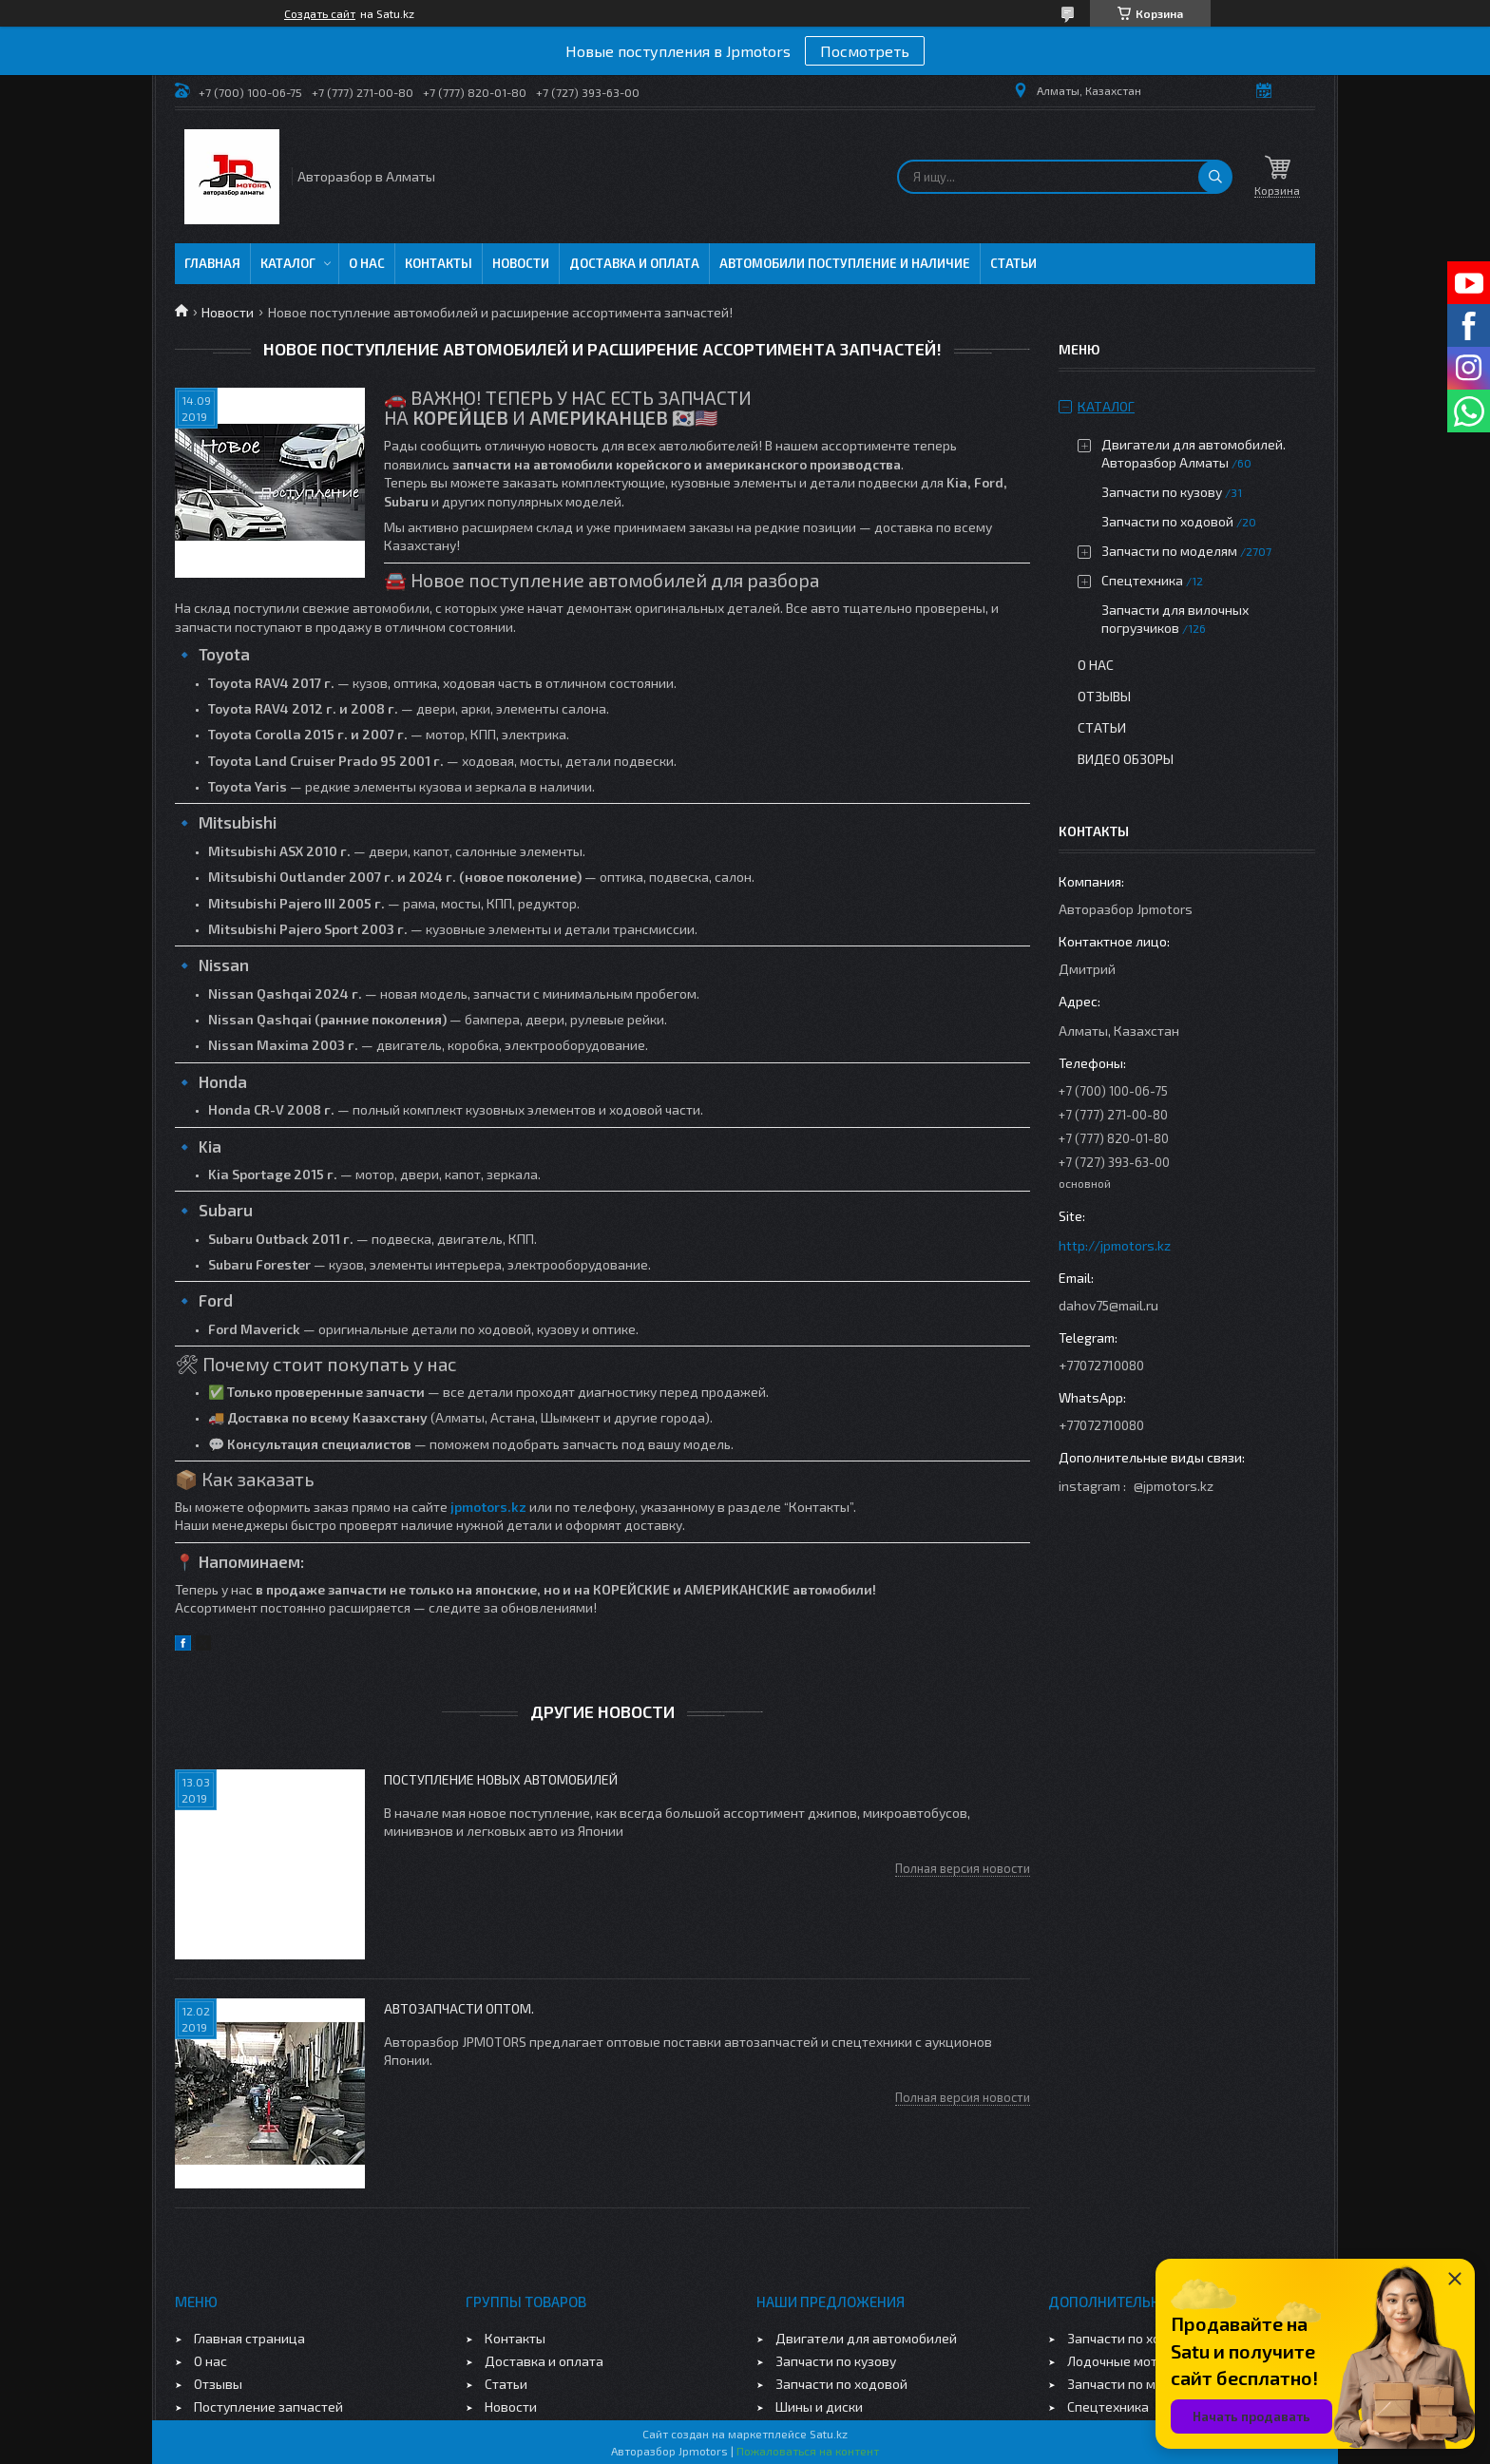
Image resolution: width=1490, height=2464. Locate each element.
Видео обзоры (1126, 759)
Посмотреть (864, 51)
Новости (520, 263)
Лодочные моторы (1124, 2361)
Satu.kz (829, 2433)
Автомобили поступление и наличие (844, 263)
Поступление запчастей (268, 2406)
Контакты (438, 263)
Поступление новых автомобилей (501, 1779)
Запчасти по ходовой (1167, 521)
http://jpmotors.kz (1115, 1245)
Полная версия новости (962, 1868)
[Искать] (1215, 177)
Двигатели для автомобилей (866, 2338)
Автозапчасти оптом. (459, 2008)
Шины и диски (819, 2406)
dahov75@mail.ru (1108, 1305)
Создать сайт (319, 13)
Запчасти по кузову (1161, 492)
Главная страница (249, 2338)
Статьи (1013, 263)
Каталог (287, 263)
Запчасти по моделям (1169, 551)
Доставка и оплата (634, 263)
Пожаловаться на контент (807, 2450)
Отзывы (1104, 696)
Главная (212, 263)
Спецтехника (1142, 580)
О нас (367, 263)
